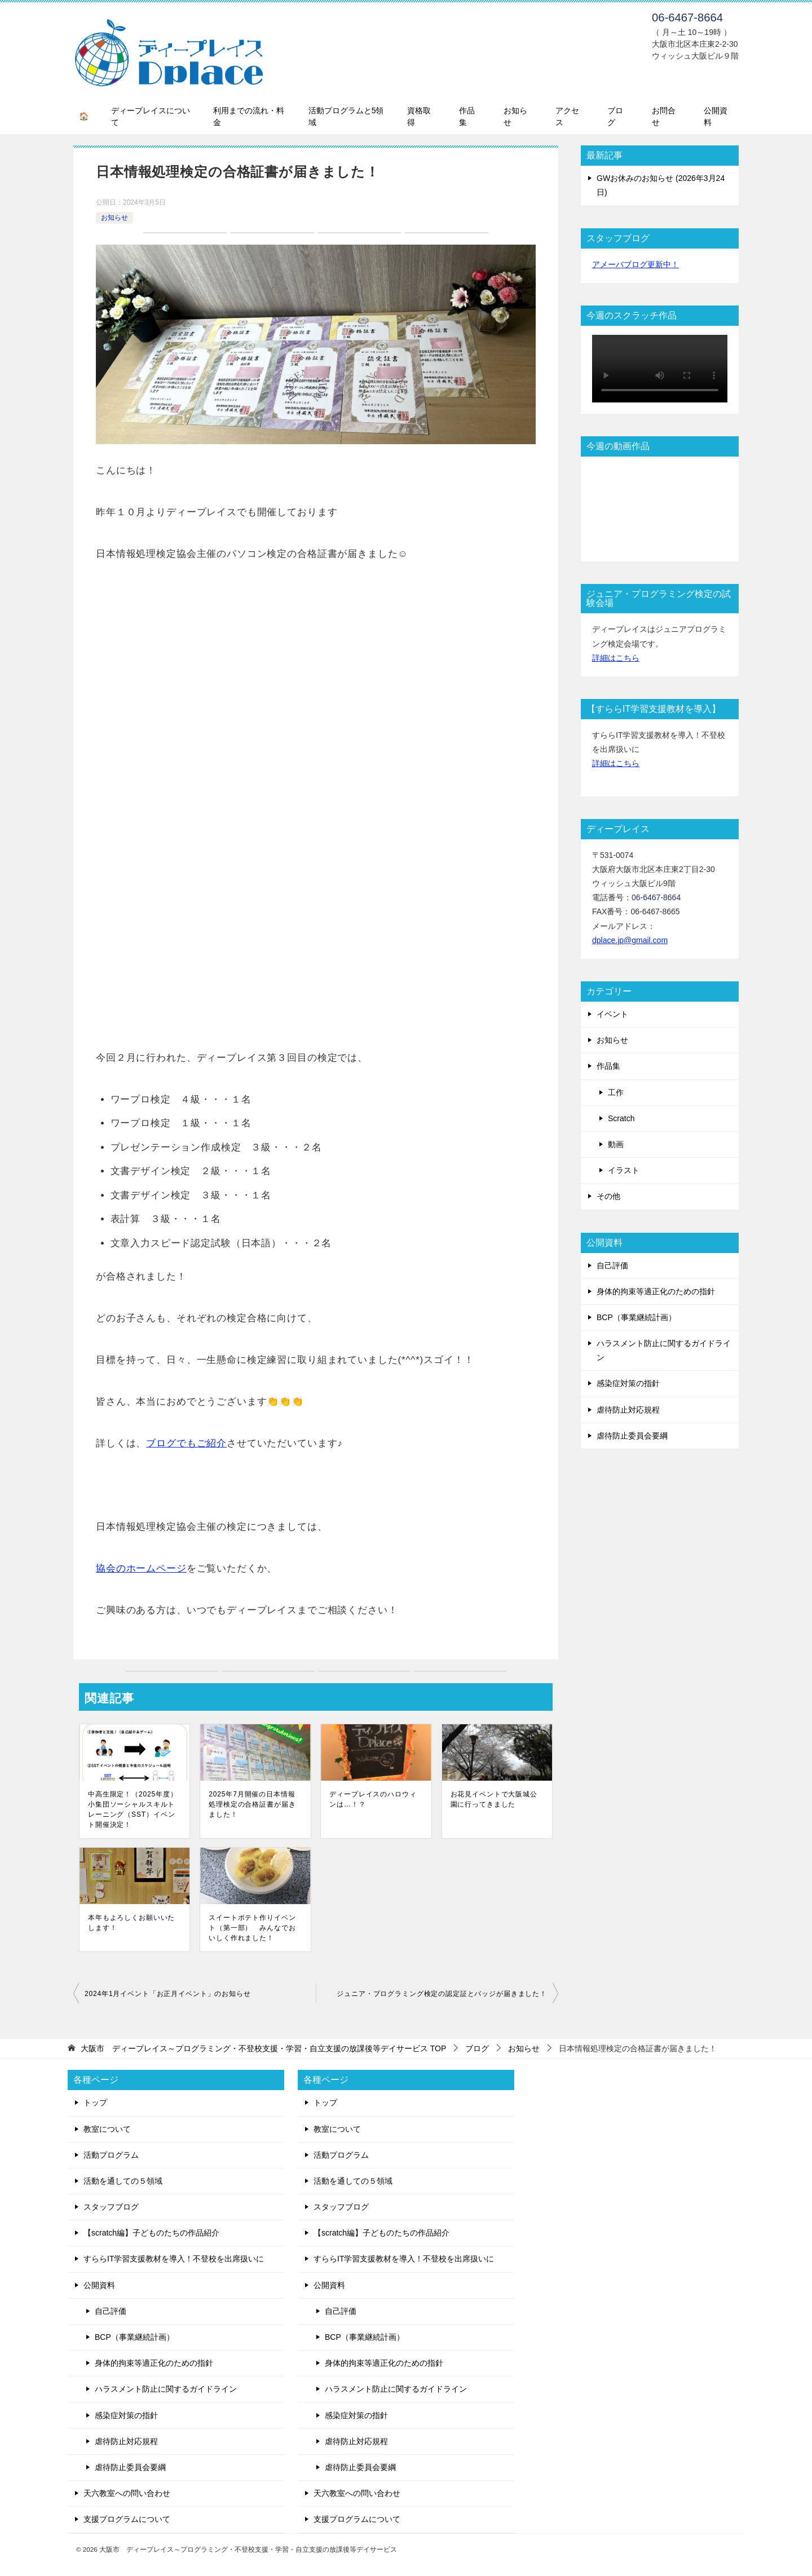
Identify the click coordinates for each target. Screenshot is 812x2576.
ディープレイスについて (150, 116)
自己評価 (612, 1265)
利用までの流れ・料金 (248, 116)
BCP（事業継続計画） (636, 1317)
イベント (612, 1014)
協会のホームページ (141, 1568)
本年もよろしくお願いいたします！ (131, 1923)
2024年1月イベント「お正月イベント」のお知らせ (168, 1994)
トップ (95, 2102)
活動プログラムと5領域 (346, 116)
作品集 (467, 116)
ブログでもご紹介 (186, 1443)
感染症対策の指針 (628, 1383)
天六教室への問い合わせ (126, 2493)
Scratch (621, 1118)
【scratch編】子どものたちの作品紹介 (151, 2232)
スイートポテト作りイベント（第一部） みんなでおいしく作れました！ (252, 1928)
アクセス (567, 116)
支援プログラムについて (126, 2519)
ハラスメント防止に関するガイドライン (664, 1350)
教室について (107, 2129)
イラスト (623, 1170)
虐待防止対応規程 (628, 1409)
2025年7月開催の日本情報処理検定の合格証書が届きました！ (252, 1804)
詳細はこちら (615, 657)
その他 (608, 1196)
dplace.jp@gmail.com (630, 940)
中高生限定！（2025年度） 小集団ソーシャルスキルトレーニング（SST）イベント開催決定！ (133, 1809)
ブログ (615, 116)
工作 (616, 1092)
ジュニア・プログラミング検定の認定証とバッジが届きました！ (442, 1994)
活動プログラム (111, 2154)
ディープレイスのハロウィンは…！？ (372, 1799)
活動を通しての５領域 (122, 2180)
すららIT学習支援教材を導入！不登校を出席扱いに (173, 2258)
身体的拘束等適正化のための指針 (656, 1291)
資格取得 (419, 116)
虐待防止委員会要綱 (632, 1435)
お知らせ (515, 116)
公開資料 (715, 116)
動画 (616, 1144)
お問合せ (664, 116)
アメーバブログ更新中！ (635, 264)
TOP (263, 2048)
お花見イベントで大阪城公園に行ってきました (494, 1799)
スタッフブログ (111, 2206)
